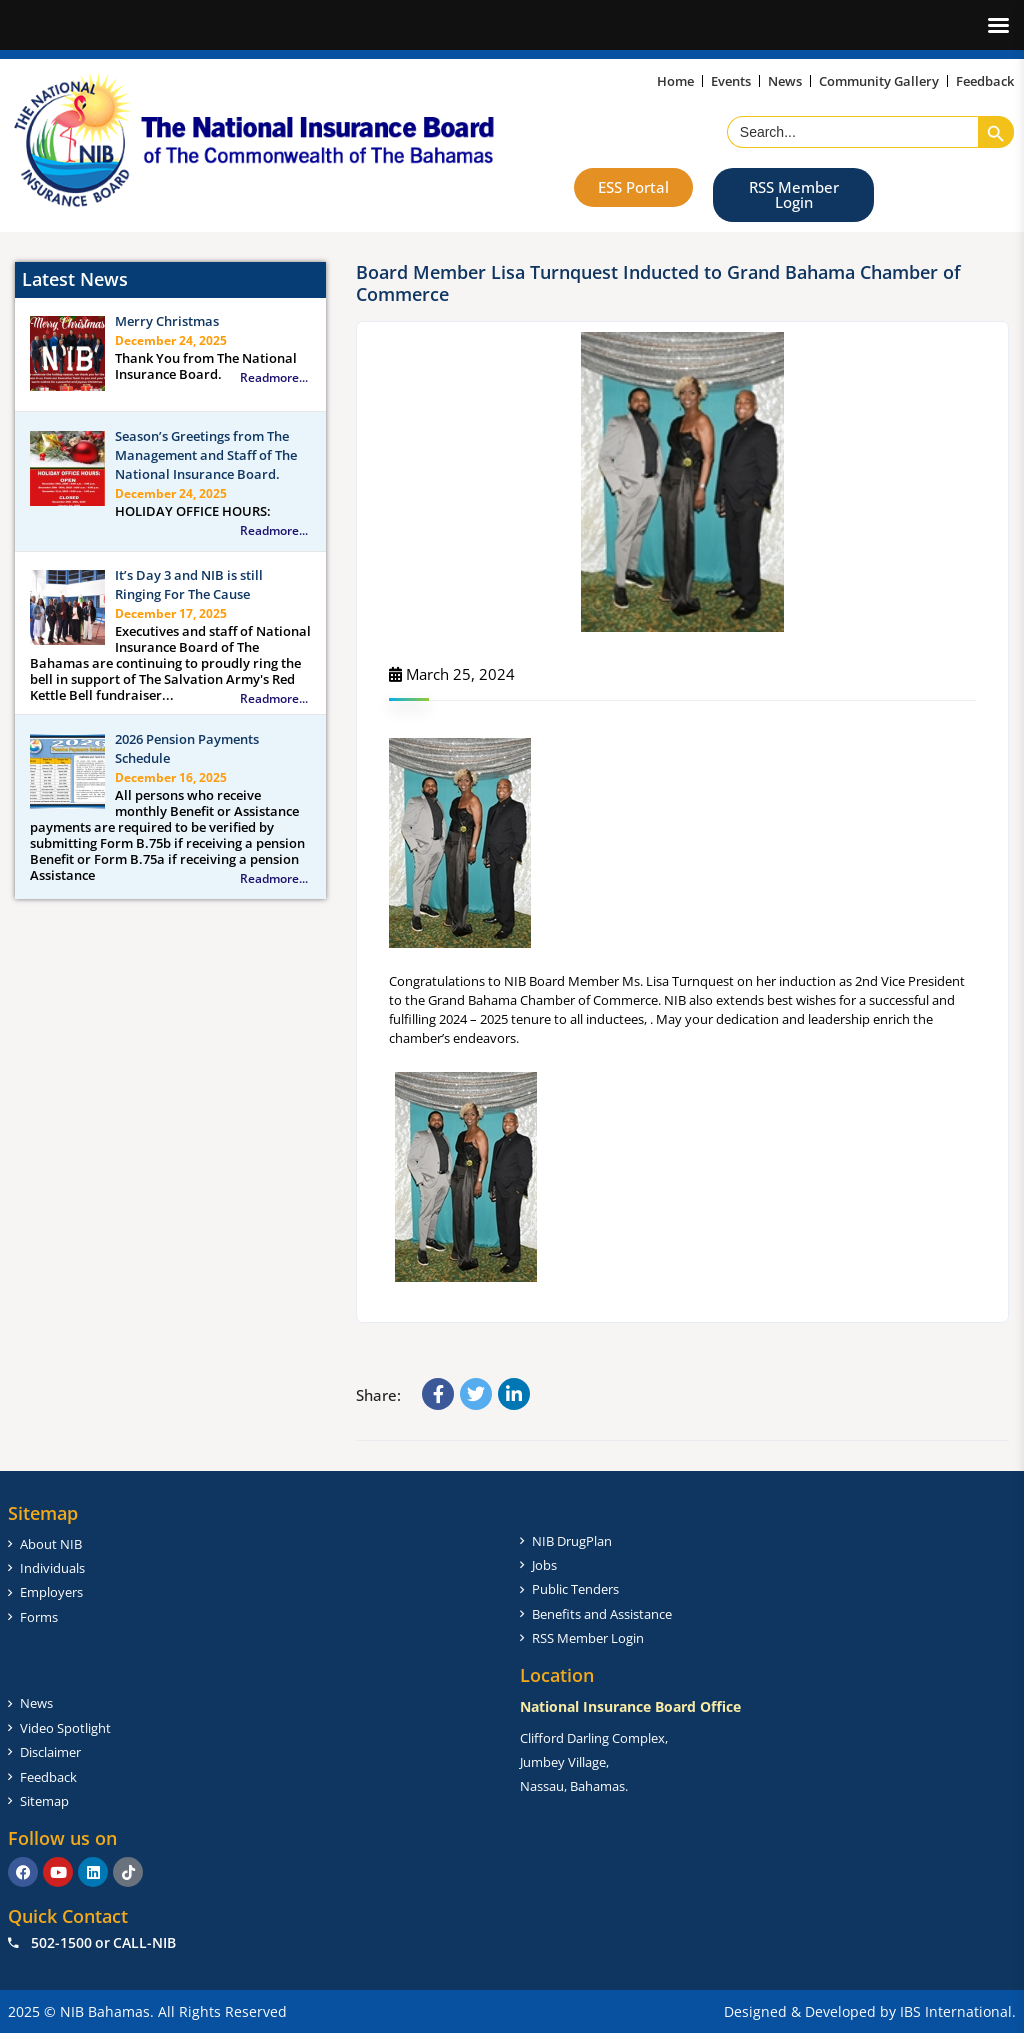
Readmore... (274, 378)
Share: (378, 1395)
